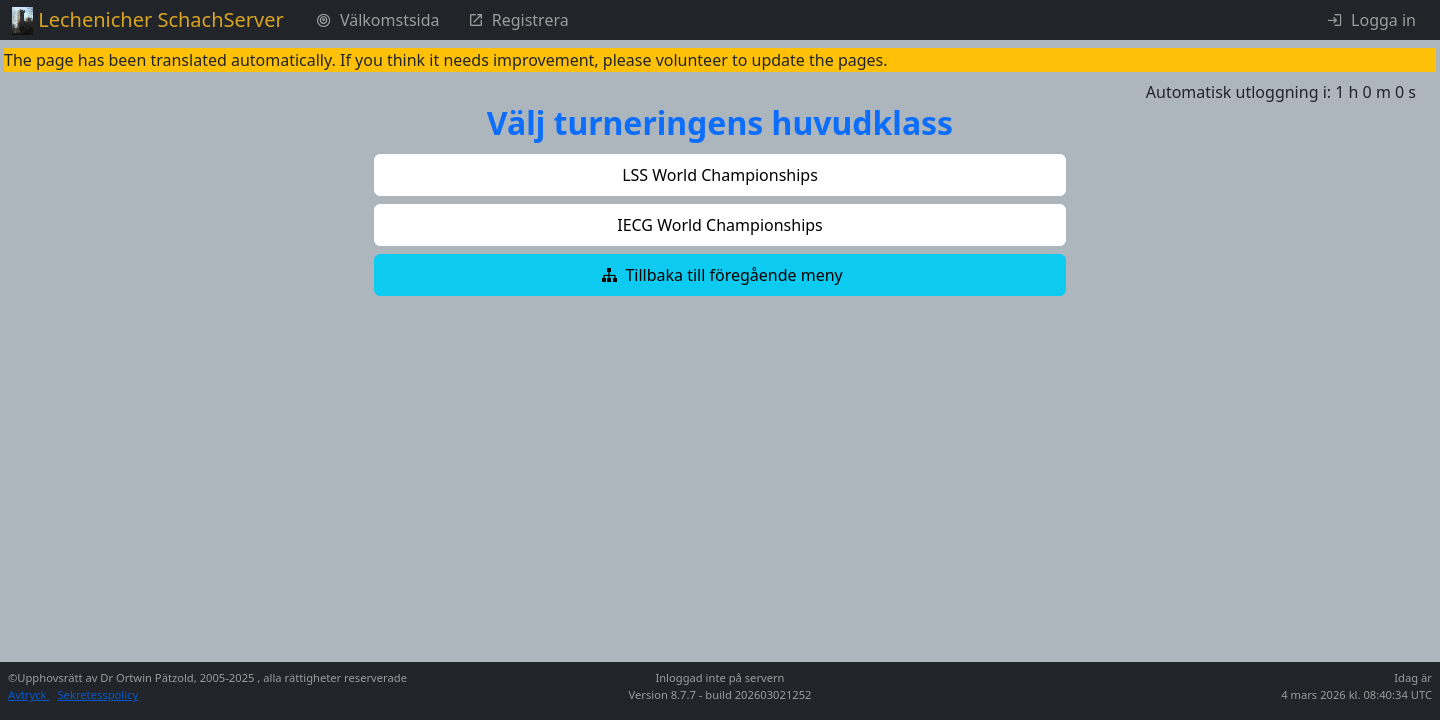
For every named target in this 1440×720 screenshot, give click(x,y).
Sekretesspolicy (97, 694)
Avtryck (28, 694)
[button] (720, 175)
